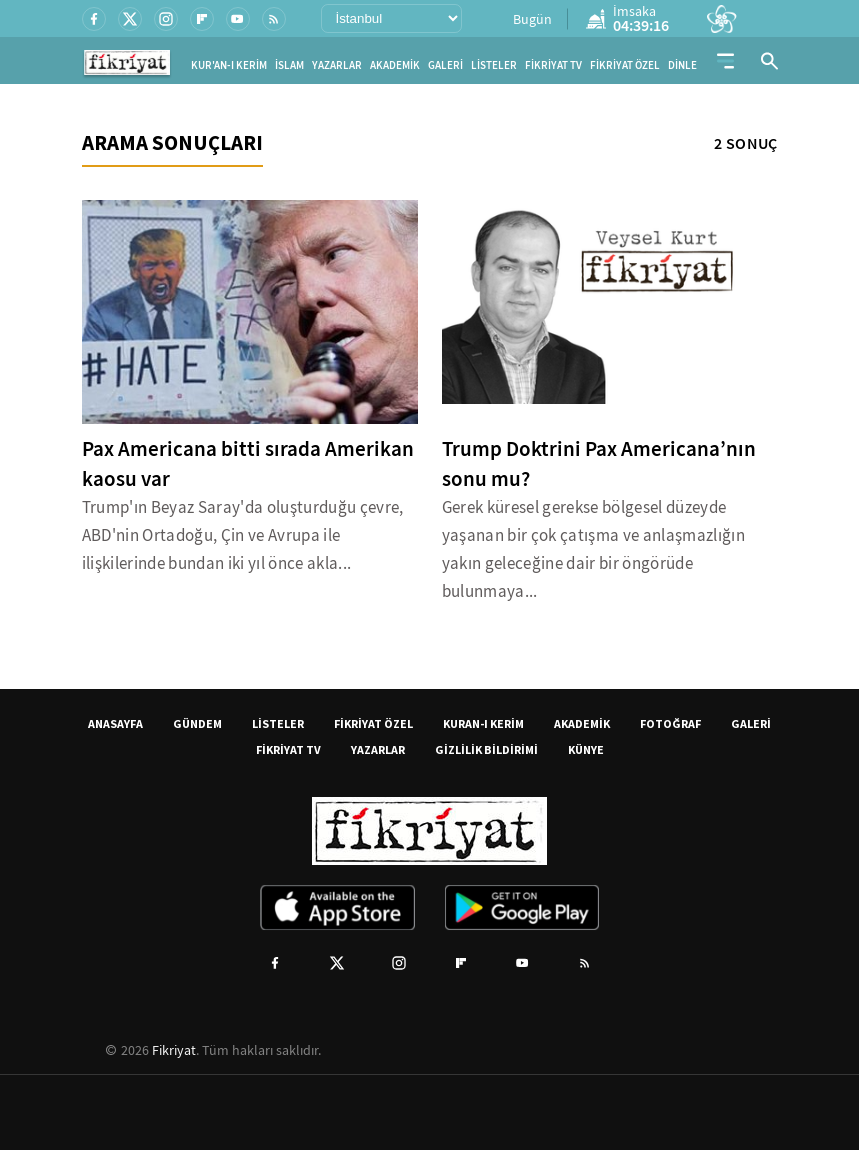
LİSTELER (494, 65)
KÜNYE (586, 749)
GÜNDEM (197, 723)
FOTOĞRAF (670, 723)
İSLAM (289, 65)
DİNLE (682, 65)
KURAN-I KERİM (483, 723)
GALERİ (445, 65)
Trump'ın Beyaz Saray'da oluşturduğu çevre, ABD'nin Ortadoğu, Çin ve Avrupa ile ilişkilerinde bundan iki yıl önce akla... (243, 535)
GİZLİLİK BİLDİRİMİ (486, 749)
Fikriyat (174, 1050)
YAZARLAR (337, 65)
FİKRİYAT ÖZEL (625, 65)
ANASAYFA (115, 723)
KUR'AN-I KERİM (229, 65)
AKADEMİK (395, 65)
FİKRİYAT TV (553, 65)
